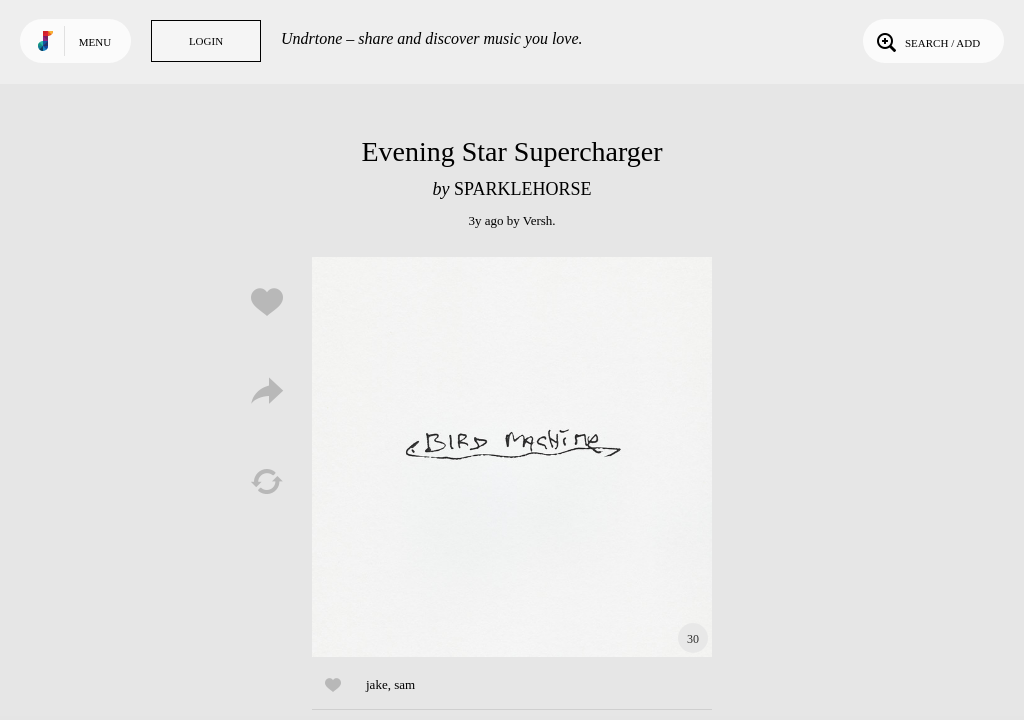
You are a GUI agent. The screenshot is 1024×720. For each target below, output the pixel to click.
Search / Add (926, 41)
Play (512, 457)
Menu (95, 42)
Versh (538, 220)
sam (404, 684)
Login (206, 41)
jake (377, 684)
